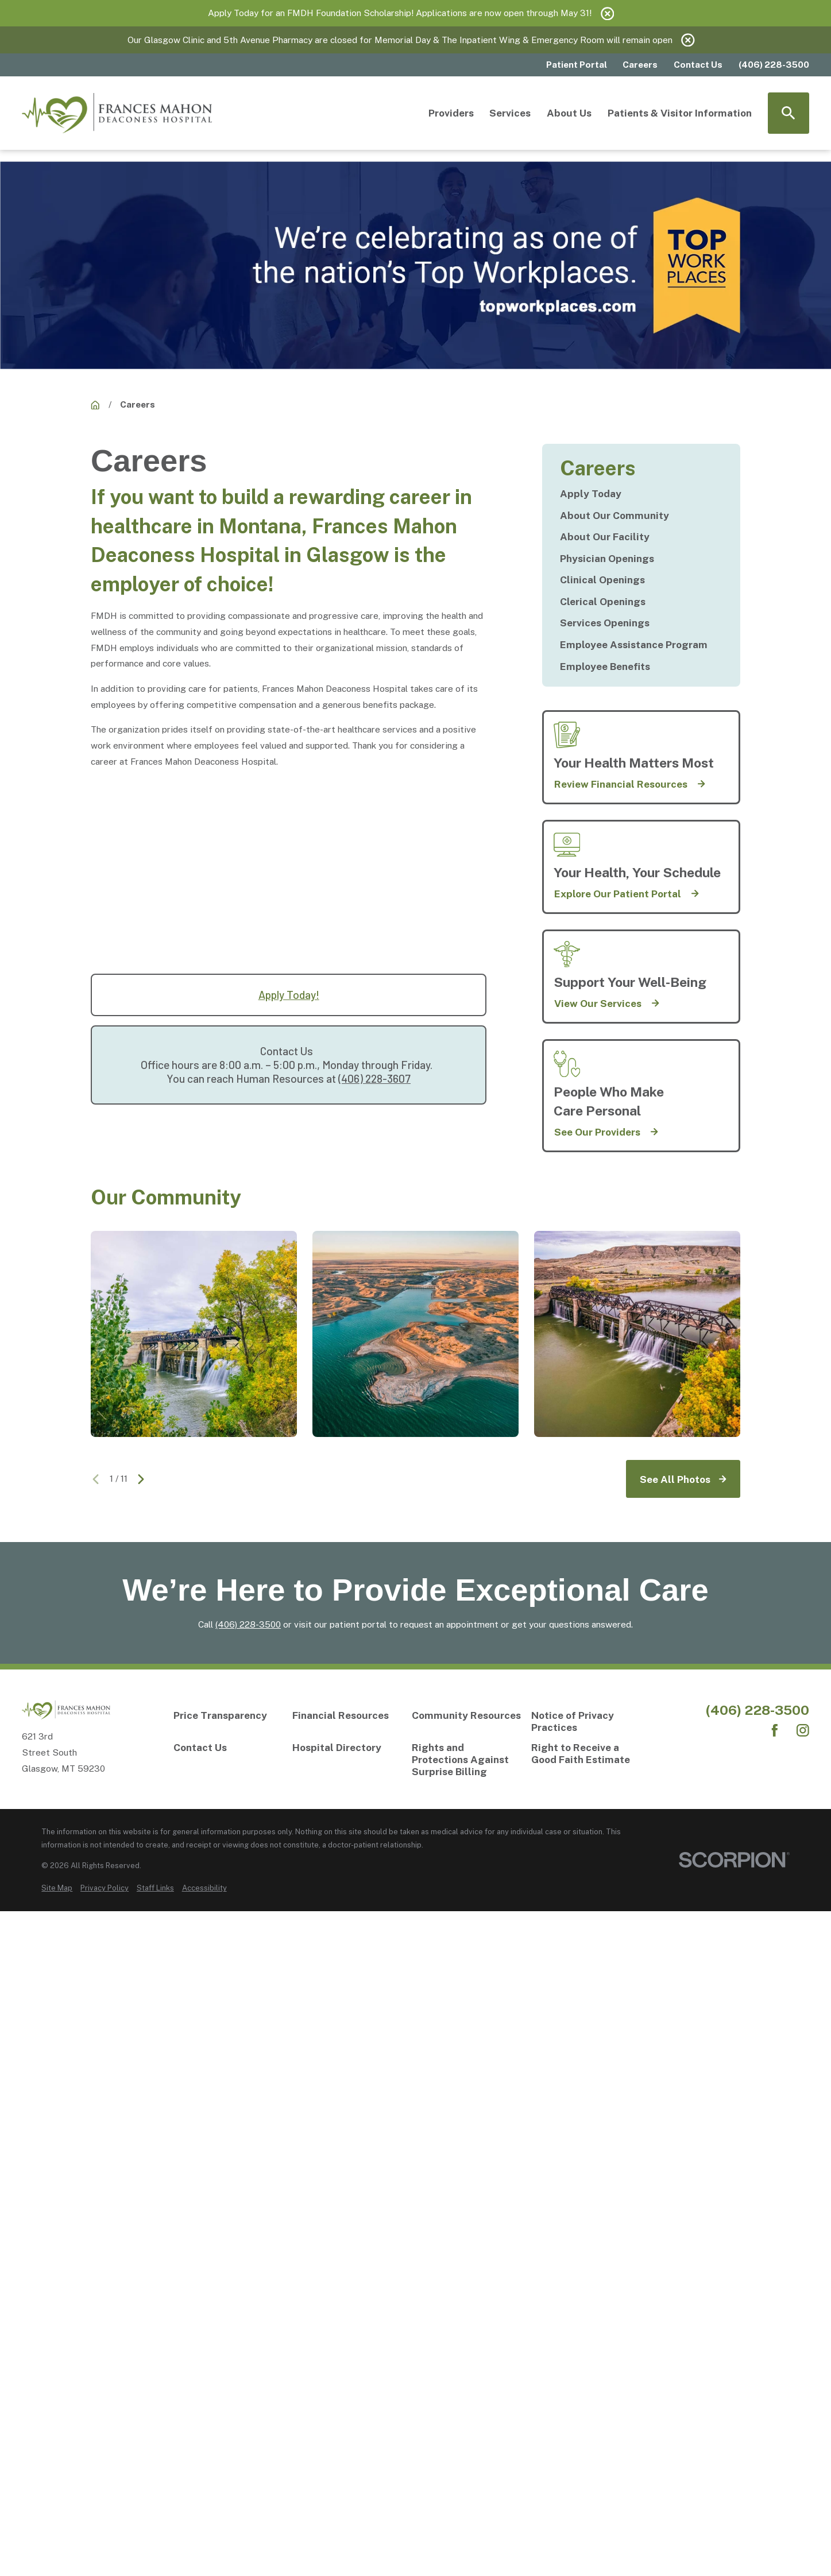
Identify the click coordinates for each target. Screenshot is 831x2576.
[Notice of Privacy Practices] (587, 1722)
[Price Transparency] (229, 1716)
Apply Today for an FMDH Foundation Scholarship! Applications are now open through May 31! (400, 12)
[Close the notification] (607, 13)
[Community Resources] (467, 1716)
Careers (640, 64)
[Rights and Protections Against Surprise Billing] (467, 1760)
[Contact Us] (229, 1748)
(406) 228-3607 (374, 1078)
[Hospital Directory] (348, 1748)
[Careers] (95, 405)
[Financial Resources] (348, 1716)
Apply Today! (288, 994)
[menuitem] (641, 494)
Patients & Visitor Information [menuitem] (680, 113)
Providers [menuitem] (451, 113)
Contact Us (698, 64)
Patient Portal (576, 64)
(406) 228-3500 (248, 1624)
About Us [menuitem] (569, 113)
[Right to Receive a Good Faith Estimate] (587, 1754)
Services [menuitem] (510, 113)
